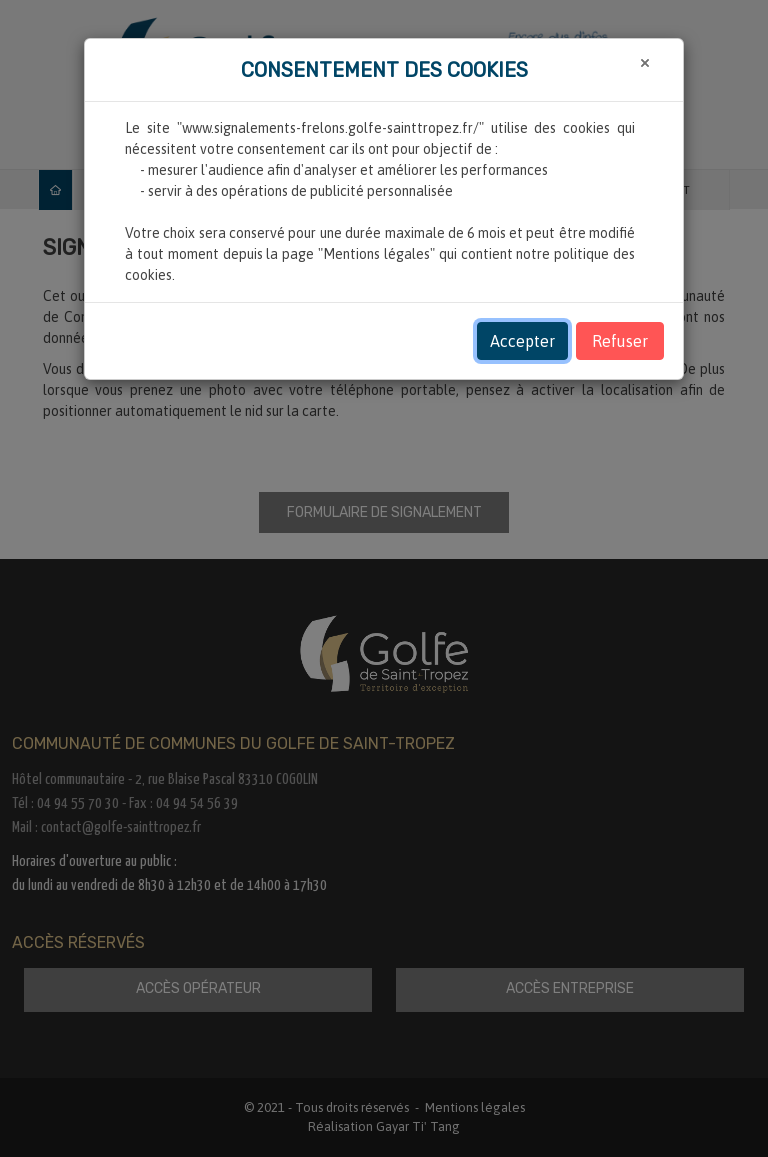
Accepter (522, 341)
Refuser (620, 341)
